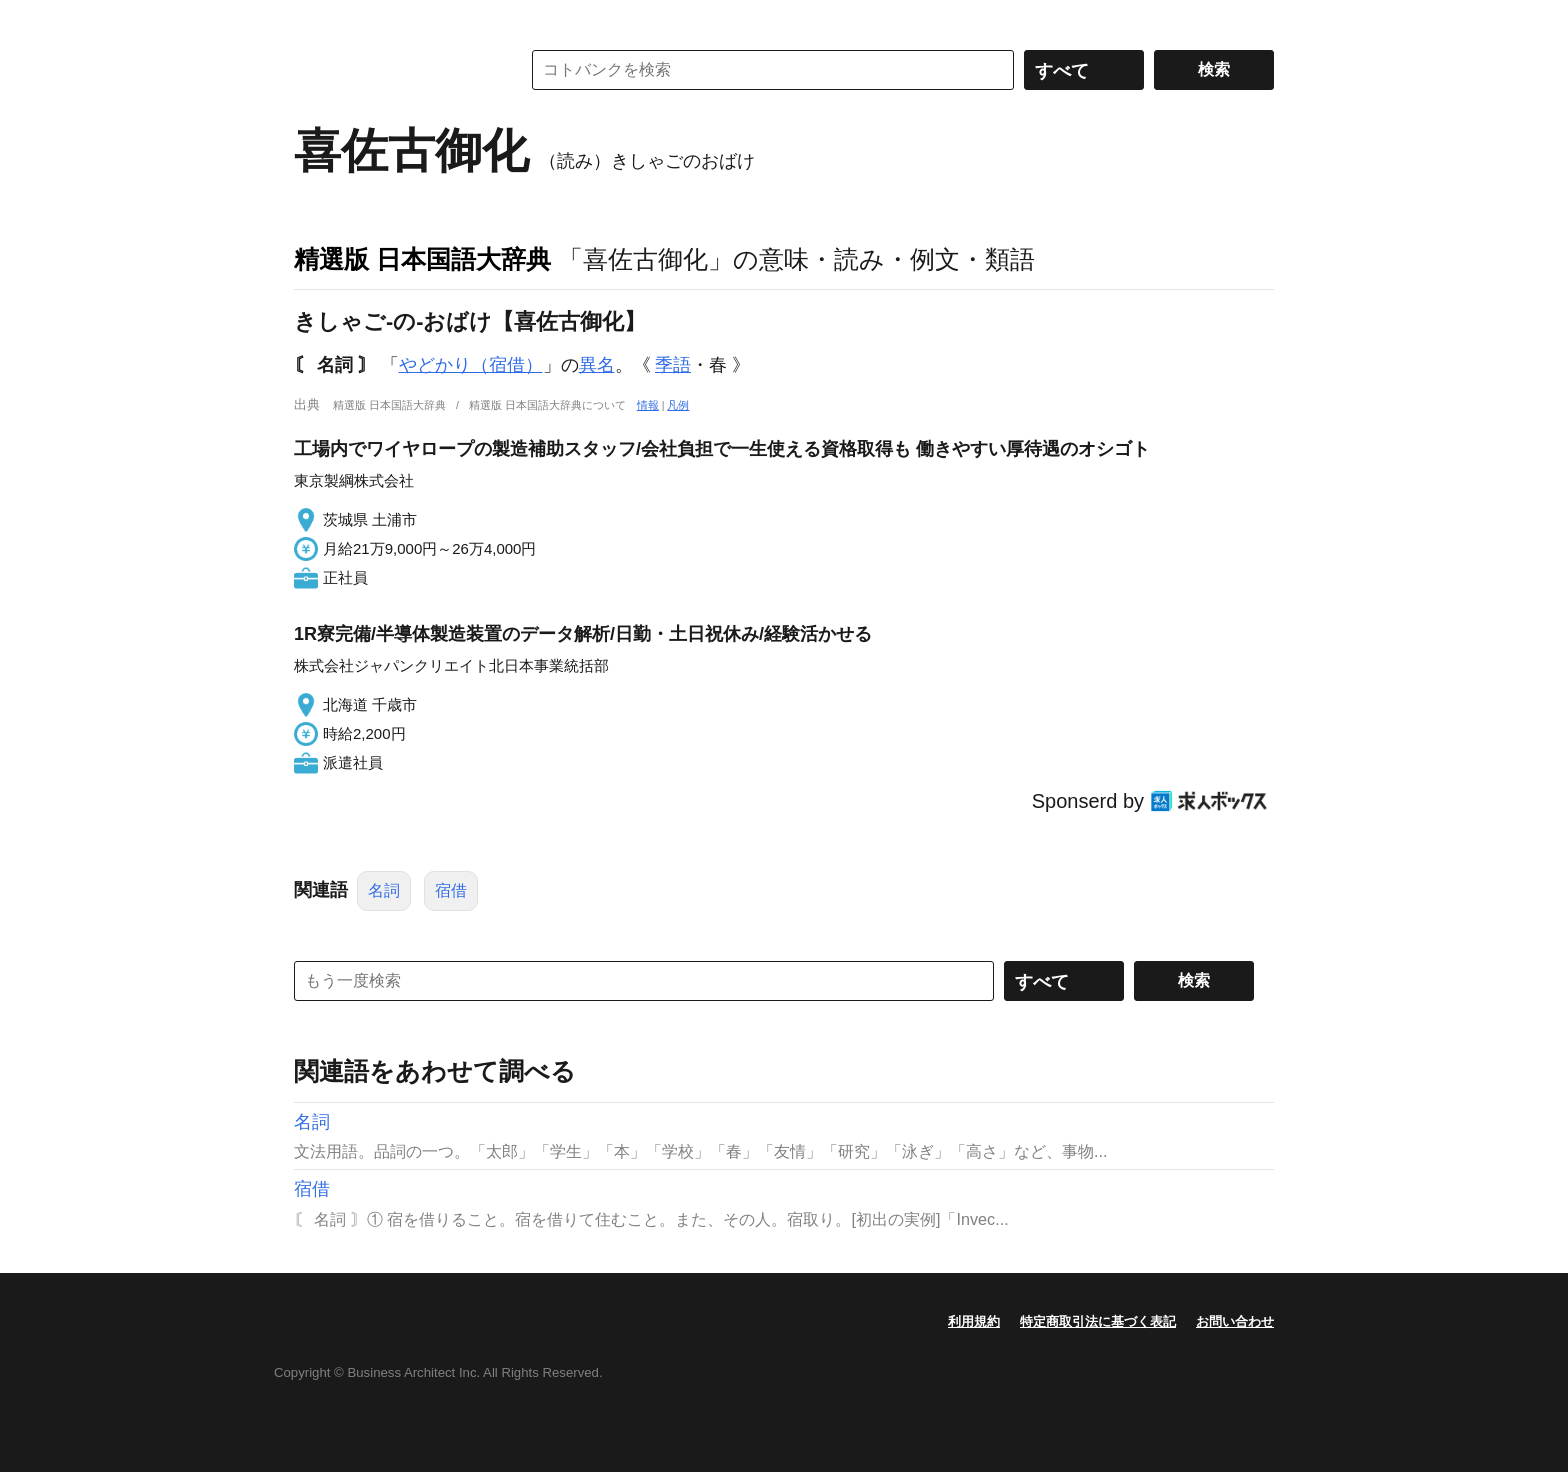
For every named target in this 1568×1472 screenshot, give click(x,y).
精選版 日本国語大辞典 (422, 259)
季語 (673, 365)
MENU (314, 20)
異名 (597, 365)
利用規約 (974, 1321)
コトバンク (393, 70)
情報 (648, 405)
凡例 (678, 405)
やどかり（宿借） (471, 365)
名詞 (384, 890)
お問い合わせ (1235, 1321)
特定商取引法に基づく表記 (1098, 1321)
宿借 (451, 890)
